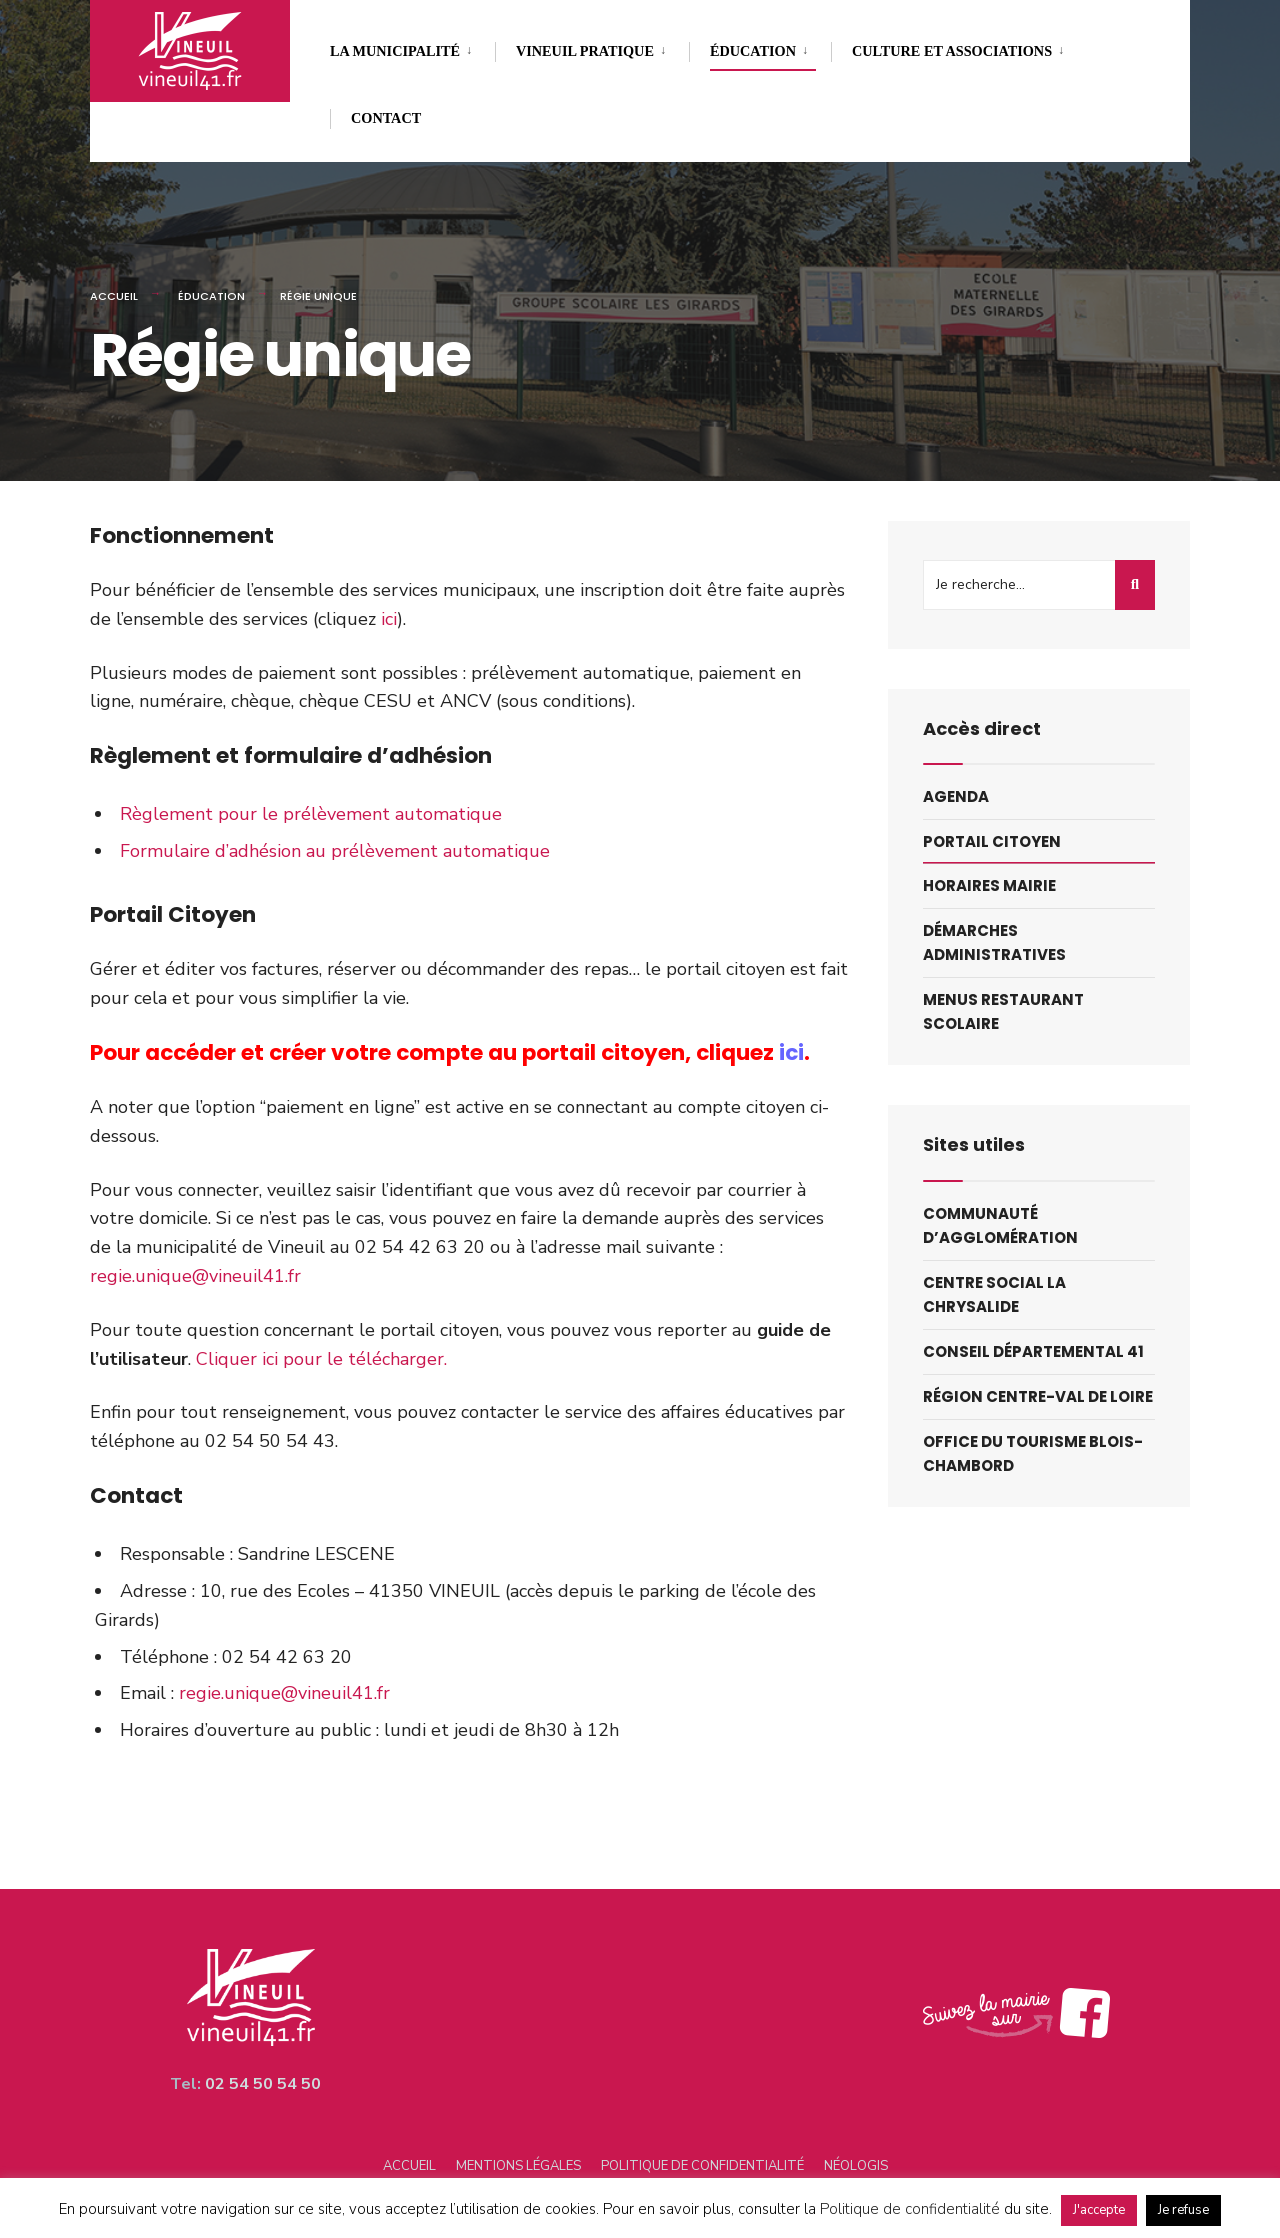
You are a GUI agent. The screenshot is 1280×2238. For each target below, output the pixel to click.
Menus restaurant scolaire (1003, 1011)
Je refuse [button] (1183, 2210)
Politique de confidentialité (702, 2166)
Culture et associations (952, 51)
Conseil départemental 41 (1033, 1351)
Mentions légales (518, 2166)
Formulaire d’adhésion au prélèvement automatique (335, 851)
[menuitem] (412, 47)
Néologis (856, 2166)
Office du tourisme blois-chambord (1033, 1453)
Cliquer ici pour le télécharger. (321, 1359)
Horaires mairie (989, 885)
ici (389, 619)
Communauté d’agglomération (1000, 1225)
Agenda (956, 796)
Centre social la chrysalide (994, 1294)
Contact (386, 118)
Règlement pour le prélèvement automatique (311, 814)
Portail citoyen (992, 841)
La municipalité (395, 51)
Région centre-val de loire (1038, 1396)
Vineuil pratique (585, 51)
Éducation (753, 51)
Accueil (114, 296)
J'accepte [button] (1099, 2210)
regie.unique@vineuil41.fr (195, 1276)
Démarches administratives (994, 942)
